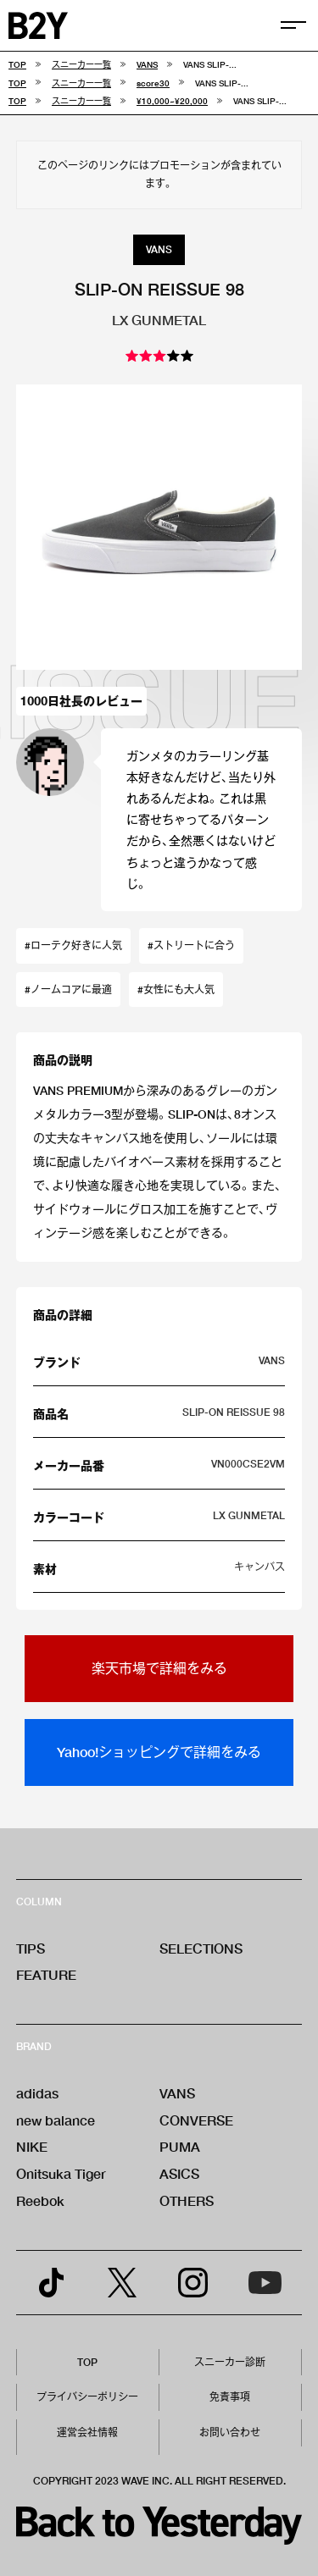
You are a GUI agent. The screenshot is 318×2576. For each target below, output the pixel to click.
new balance (55, 2120)
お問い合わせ (229, 2432)
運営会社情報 (87, 2432)
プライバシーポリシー (87, 2397)
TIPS (30, 1948)
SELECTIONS (201, 1948)
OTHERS (186, 2200)
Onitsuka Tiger (61, 2173)
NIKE (31, 2146)
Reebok (40, 2200)
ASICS (179, 2173)
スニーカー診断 (229, 2362)
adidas (37, 2093)
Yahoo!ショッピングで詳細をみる (159, 1752)
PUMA (179, 2146)
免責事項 (229, 2397)
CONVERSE (196, 2120)
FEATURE (46, 1974)
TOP (87, 2362)
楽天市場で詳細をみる (159, 1668)
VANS (177, 2093)
